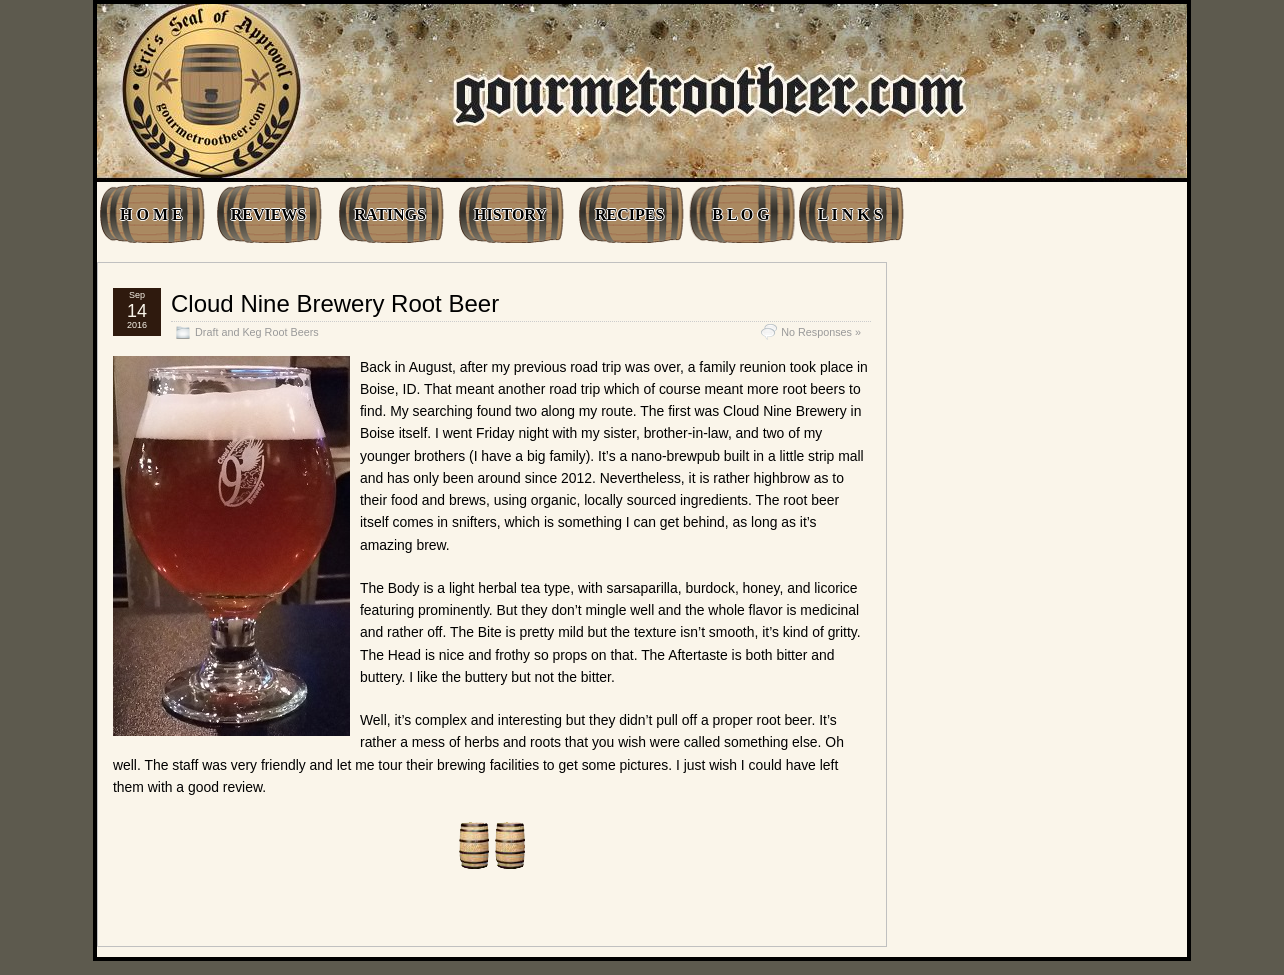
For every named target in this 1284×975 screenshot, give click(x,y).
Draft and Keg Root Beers (257, 332)
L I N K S (850, 214)
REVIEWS (269, 214)
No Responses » (821, 332)
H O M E (151, 214)
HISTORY (510, 214)
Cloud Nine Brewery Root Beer (335, 303)
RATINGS (390, 214)
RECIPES (629, 214)
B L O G (740, 214)
